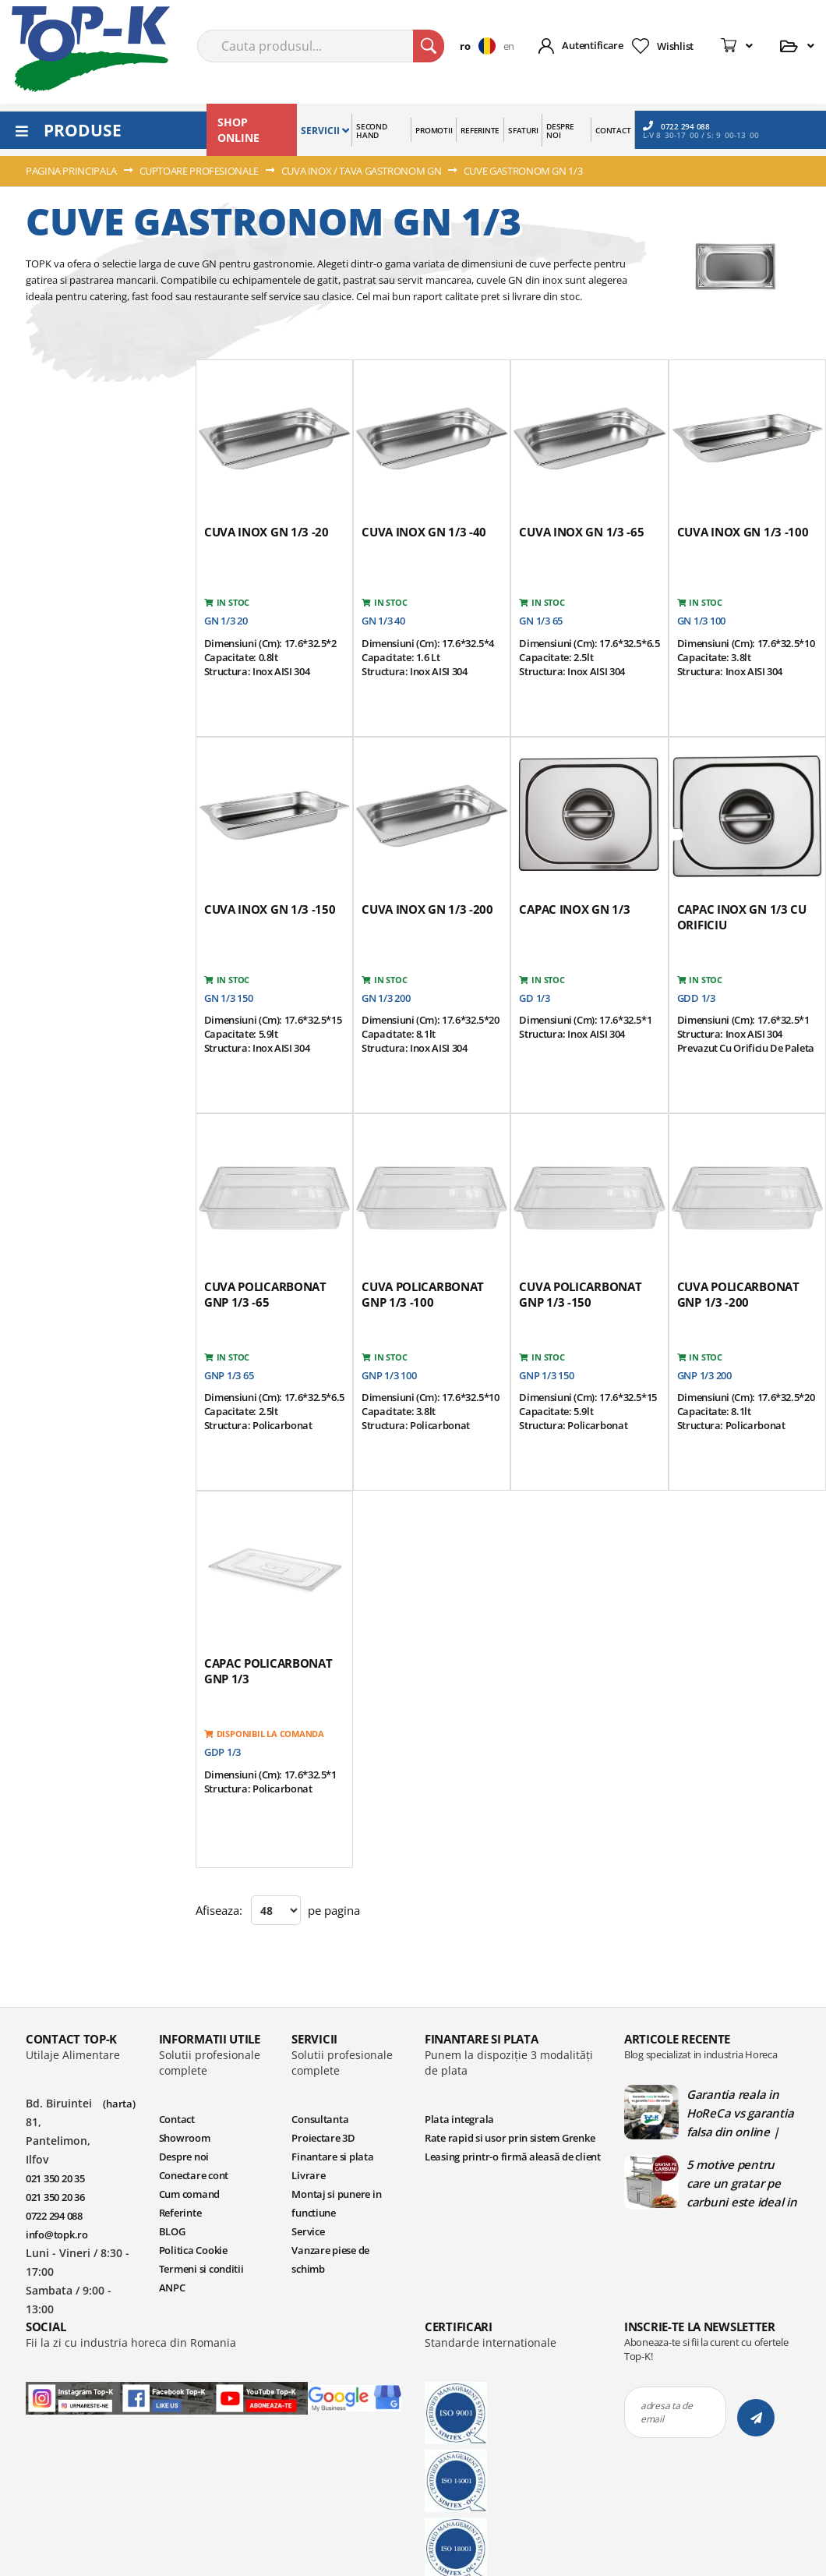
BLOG (172, 2231)
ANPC (172, 2288)
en (508, 46)
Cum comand (189, 2194)
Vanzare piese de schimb (330, 2259)
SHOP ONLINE (238, 130)
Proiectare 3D (323, 2138)
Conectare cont (193, 2175)
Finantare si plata (332, 2157)
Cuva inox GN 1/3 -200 (427, 909)
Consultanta (319, 2119)
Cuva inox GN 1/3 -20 (266, 532)
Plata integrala (459, 2119)
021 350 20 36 (55, 2197)
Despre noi (184, 2157)
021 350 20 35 (55, 2178)
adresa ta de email (667, 2412)
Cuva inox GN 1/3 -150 (270, 909)
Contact (177, 2119)
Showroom (184, 2138)
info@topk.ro (57, 2234)
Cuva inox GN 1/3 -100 (743, 532)
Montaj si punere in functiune (336, 2203)
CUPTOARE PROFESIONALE (200, 171)
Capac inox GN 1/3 (574, 909)
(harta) (119, 2104)
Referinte (180, 2213)
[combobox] (320, 46)
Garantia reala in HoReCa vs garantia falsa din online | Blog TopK (740, 2112)
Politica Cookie (193, 2250)
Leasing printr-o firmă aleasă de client (513, 2157)
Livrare (308, 2175)
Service (307, 2231)
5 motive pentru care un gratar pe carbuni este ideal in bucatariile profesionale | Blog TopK (742, 2183)
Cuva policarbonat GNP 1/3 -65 (265, 1294)
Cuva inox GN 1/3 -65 (581, 532)
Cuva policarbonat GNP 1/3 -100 (423, 1294)
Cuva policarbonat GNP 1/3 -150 (580, 1294)
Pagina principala (72, 171)
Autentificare (592, 45)
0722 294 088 (676, 126)
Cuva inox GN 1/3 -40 (424, 532)
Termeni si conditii (201, 2269)
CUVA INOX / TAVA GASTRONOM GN (362, 171)
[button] (481, 46)
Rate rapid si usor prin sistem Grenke (510, 2138)
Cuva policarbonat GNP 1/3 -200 (738, 1294)
